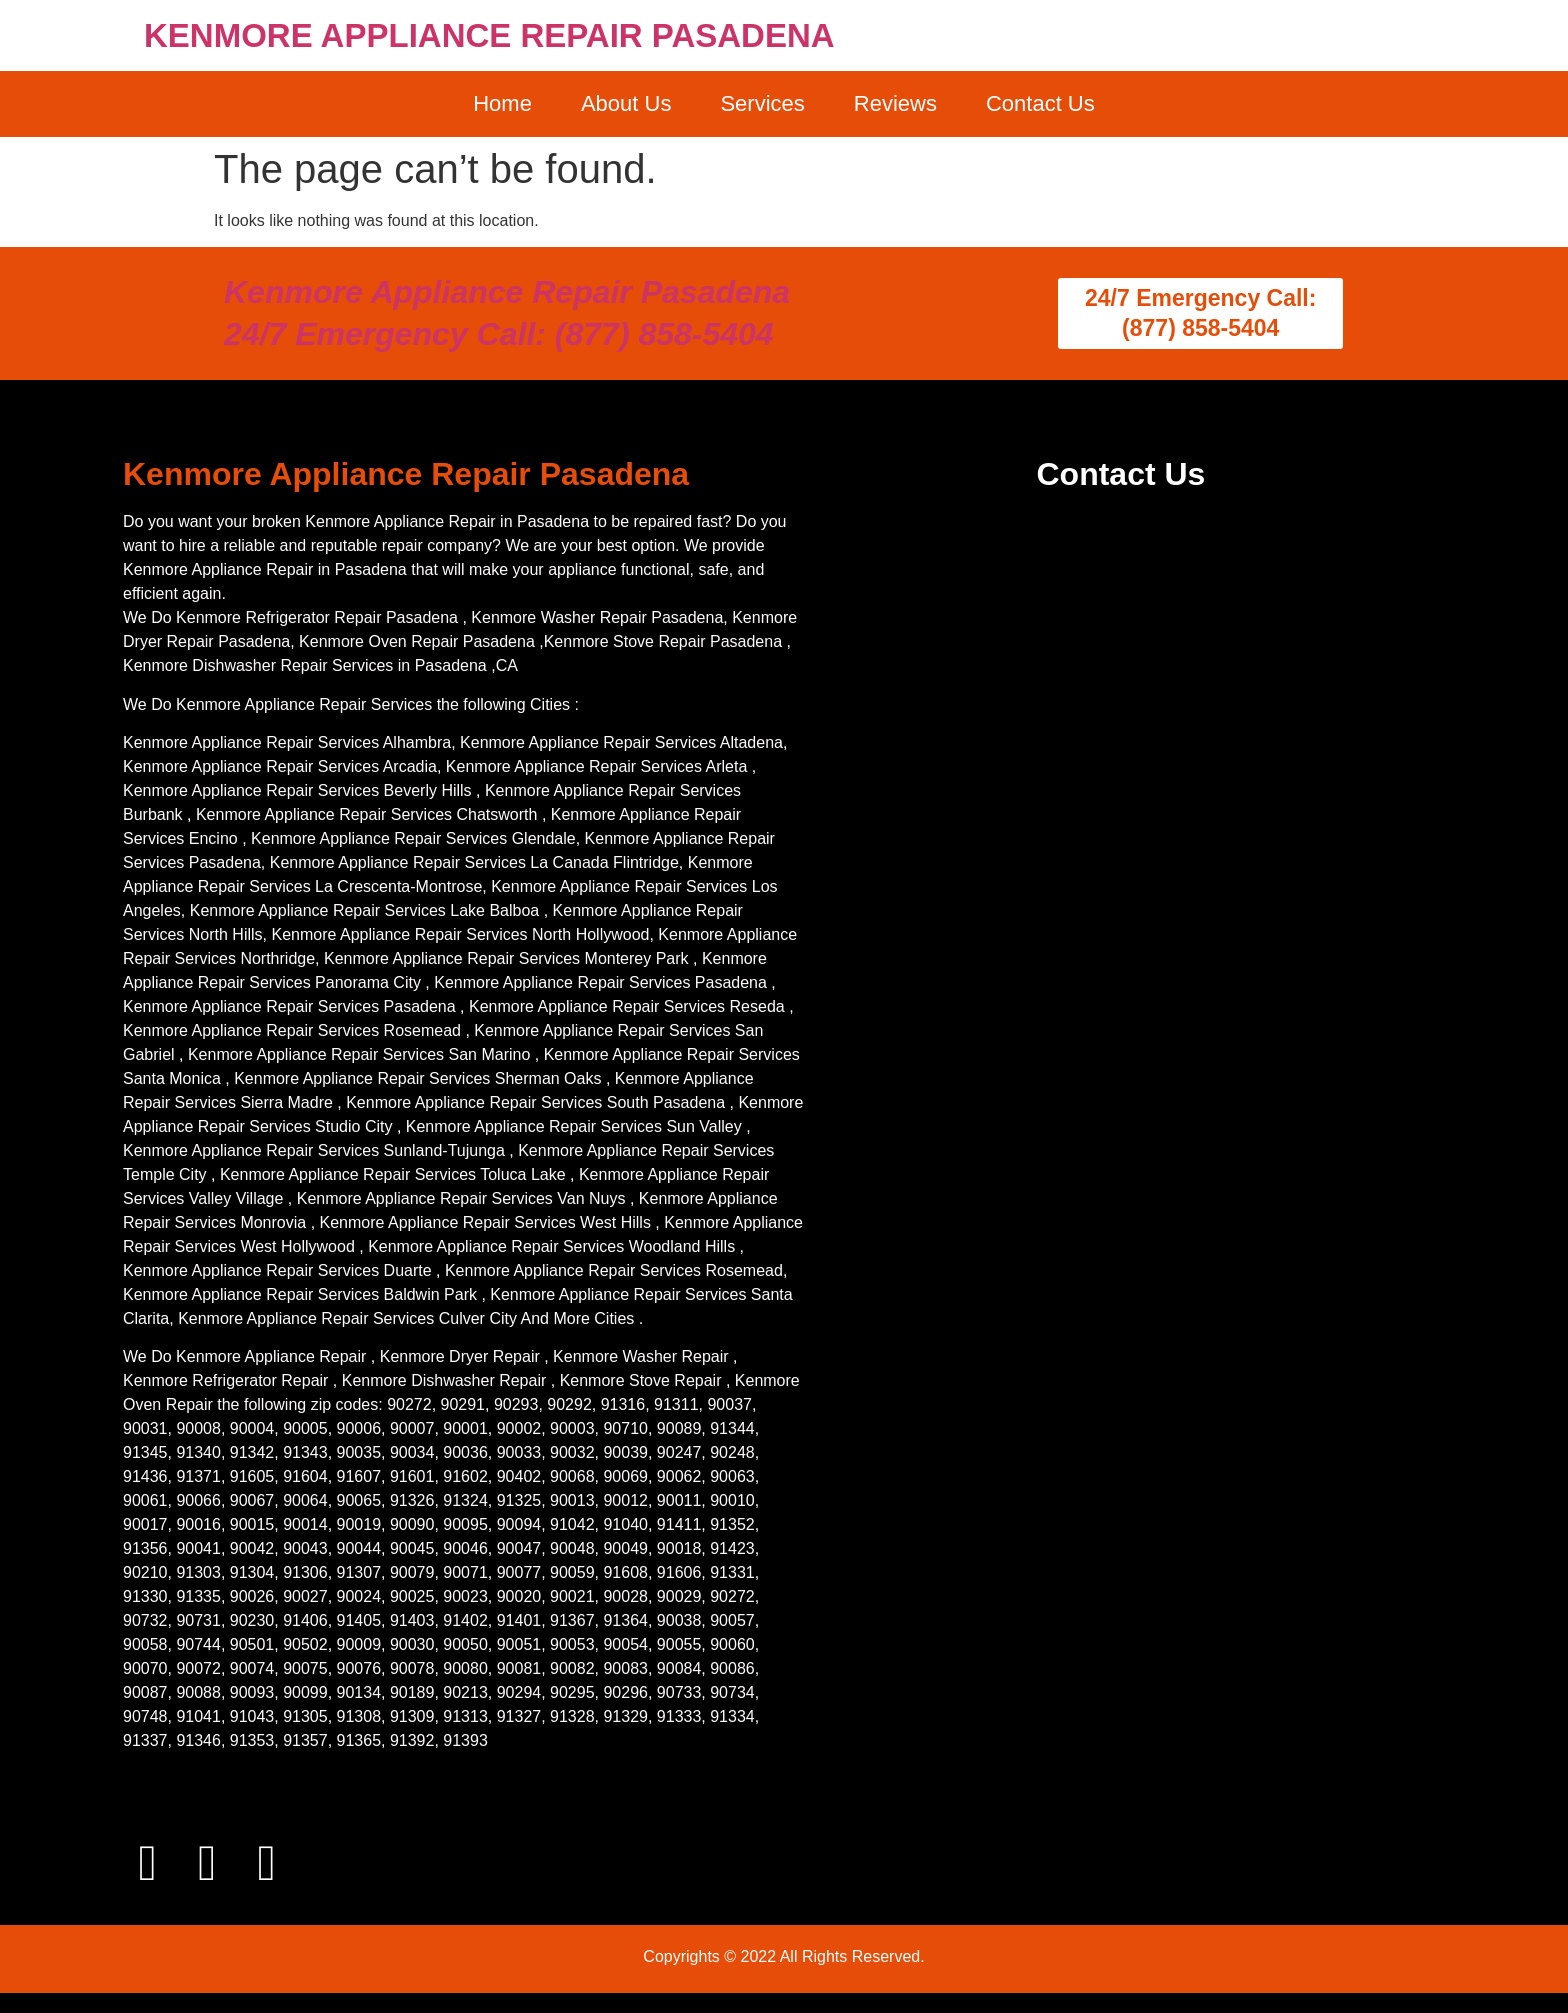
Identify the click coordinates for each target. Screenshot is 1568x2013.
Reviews (895, 103)
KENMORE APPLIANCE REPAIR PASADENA (489, 35)
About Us (626, 103)
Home (502, 103)
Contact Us (1040, 103)
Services (762, 103)
